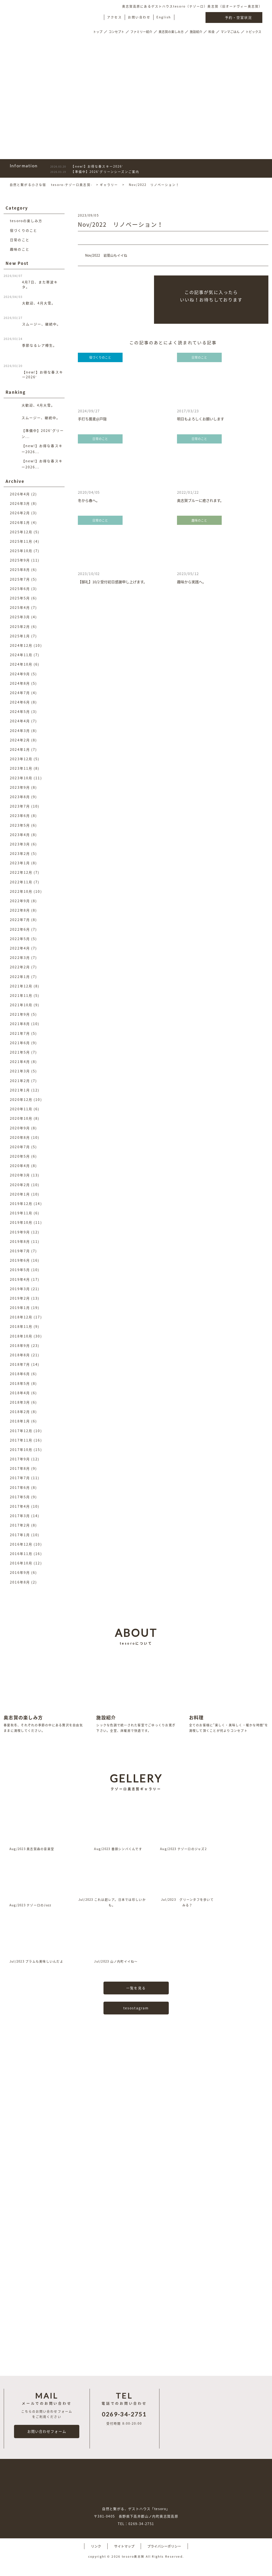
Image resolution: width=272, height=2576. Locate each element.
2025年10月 (21, 550)
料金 (211, 31)
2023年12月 (21, 758)
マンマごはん (230, 31)
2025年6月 (20, 588)
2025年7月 (20, 579)
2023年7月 (20, 806)
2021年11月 (21, 995)
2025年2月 (20, 626)
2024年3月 (20, 730)
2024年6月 (20, 702)
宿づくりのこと (23, 230)
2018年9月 (20, 1345)
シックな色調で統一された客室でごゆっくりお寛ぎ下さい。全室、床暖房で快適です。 (136, 1694)
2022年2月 (20, 966)
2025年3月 (20, 616)
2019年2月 (20, 1298)
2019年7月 (20, 1250)
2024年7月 (20, 692)
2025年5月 (20, 598)
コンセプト (116, 31)
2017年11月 (21, 1440)
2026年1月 (20, 522)
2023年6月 (20, 815)
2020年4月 (20, 1165)
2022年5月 (20, 938)
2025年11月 (21, 541)
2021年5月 (20, 1052)
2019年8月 (20, 1241)
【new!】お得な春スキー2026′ (86, 166)
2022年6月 (20, 929)
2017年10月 (21, 1449)
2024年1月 (20, 749)
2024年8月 (20, 683)
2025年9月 (20, 560)
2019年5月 (20, 1269)
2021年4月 (20, 1061)
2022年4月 (20, 948)
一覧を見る (136, 1993)
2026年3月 (20, 503)
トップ (98, 31)
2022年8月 (20, 910)
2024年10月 (21, 664)
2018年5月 (20, 1383)
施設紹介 (196, 31)
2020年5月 (20, 1156)
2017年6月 (20, 1487)
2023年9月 (20, 787)
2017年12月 (21, 1430)
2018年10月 (21, 1336)
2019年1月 (20, 1307)
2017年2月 (20, 1525)
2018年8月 (20, 1354)
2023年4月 (20, 834)
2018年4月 (20, 1392)
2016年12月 (21, 1544)
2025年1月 (20, 635)
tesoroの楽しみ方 (26, 220)
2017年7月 (20, 1477)
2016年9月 (20, 1572)
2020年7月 (20, 1146)
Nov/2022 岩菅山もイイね (106, 255)
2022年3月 (20, 957)
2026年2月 (20, 512)
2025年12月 (21, 531)
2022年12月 (21, 872)
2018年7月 (20, 1364)
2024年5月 (20, 711)
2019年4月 (20, 1279)
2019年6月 (20, 1260)
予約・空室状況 (234, 18)
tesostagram (136, 2013)
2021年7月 (20, 1033)
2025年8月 (20, 569)
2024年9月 (20, 673)
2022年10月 (21, 891)
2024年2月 (20, 740)
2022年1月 (20, 976)
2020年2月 (20, 1184)
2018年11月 (21, 1326)
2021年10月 (21, 1004)
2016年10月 (21, 1563)
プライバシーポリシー (164, 2557)
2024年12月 (21, 645)
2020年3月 (20, 1175)
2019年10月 (21, 1222)
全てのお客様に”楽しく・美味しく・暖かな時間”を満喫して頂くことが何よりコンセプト (229, 1694)
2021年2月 (20, 1080)
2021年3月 (20, 1071)
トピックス (253, 31)
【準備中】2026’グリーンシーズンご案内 (94, 171)
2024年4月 (20, 720)
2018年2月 (20, 1411)
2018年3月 (20, 1402)
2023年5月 (20, 825)
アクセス (114, 17)
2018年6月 (20, 1373)
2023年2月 (20, 853)
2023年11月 (21, 768)
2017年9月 (20, 1459)
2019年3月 (20, 1288)
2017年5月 (20, 1496)
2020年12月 (21, 1099)
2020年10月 (21, 1118)
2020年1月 (20, 1194)
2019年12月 (21, 1203)
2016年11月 (21, 1553)
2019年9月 (20, 1232)
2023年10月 (21, 777)
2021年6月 (20, 1042)
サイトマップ (124, 2557)
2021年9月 (20, 1014)
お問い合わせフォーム (46, 2443)
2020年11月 (21, 1108)
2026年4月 (20, 494)
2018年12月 (21, 1317)
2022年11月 (21, 882)
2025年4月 (20, 607)
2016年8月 (20, 1582)
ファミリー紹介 (141, 31)
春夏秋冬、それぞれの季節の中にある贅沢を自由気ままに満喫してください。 (43, 1694)
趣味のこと (19, 249)
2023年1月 (20, 862)
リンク (96, 2557)
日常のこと (19, 239)
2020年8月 (20, 1137)
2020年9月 (20, 1128)
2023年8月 (20, 796)
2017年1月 (20, 1534)
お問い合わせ (139, 17)
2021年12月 (21, 986)
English (163, 17)
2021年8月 (20, 1023)
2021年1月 (20, 1090)
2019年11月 (21, 1213)
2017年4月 (20, 1506)
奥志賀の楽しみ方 (171, 31)
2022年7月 (20, 919)
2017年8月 (20, 1468)
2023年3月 (20, 844)
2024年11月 (21, 654)
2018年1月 (20, 1421)
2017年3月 (20, 1515)
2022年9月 (20, 900)
